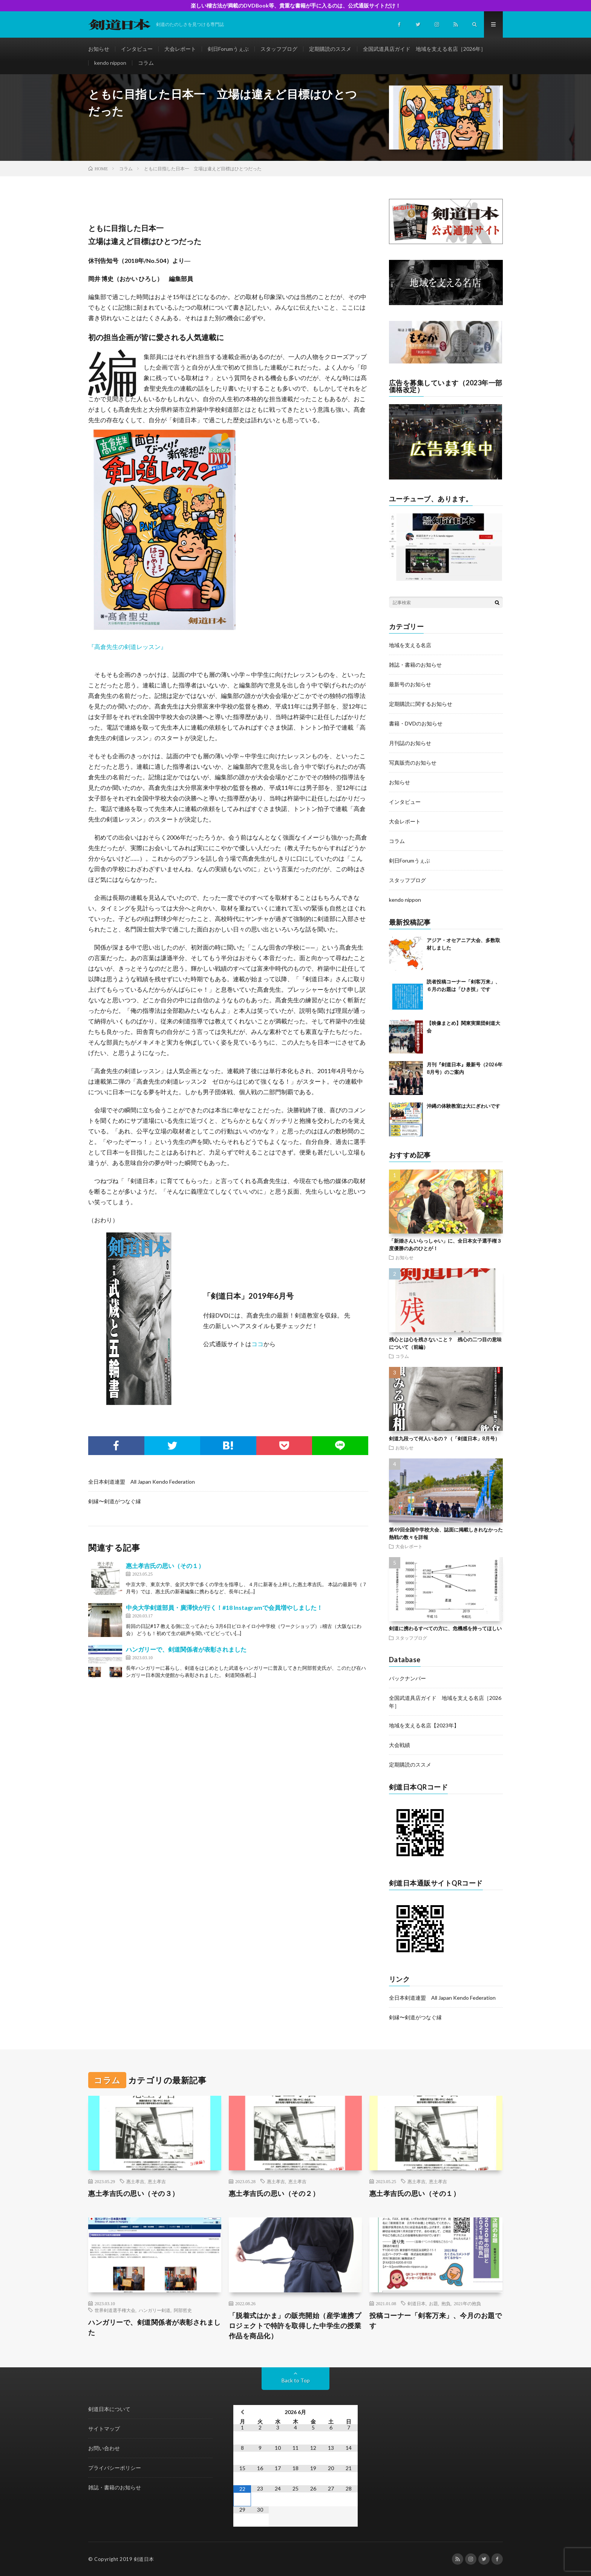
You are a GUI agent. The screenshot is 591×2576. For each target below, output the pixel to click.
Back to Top (296, 2380)
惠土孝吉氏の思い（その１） (165, 1565)
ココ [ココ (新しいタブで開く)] (257, 1343)
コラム (146, 63)
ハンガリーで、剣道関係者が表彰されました (186, 1649)
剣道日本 (416, 2303)
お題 (433, 2303)
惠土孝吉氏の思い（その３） (133, 2193)
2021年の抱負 (467, 2303)
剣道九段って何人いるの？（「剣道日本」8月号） (444, 1438)
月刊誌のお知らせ (410, 743)
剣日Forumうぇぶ (228, 49)
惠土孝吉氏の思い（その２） (274, 2193)
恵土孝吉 (157, 2181)
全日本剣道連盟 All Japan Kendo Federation (141, 1481)
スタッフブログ (278, 49)
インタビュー (137, 49)
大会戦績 (399, 1745)
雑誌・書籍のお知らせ (415, 664)
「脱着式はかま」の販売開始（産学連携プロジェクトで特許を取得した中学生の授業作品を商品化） (295, 2325)
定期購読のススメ (330, 49)
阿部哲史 (183, 2310)
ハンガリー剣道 (154, 2310)
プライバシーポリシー (114, 2468)
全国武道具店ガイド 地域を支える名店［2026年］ (424, 49)
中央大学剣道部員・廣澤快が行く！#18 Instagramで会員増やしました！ (224, 1607)
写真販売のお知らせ (412, 762)
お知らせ (98, 49)
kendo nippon (110, 63)
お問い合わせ (104, 2448)
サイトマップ (104, 2428)
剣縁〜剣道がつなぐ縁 (114, 1501)
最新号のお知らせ (410, 684)
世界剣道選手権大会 (115, 2310)
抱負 (445, 2303)
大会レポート (180, 49)
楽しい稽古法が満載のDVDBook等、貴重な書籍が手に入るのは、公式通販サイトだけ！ (296, 5)
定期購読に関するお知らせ (420, 704)
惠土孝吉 (135, 2181)
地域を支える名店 (410, 645)
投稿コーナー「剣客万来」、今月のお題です (435, 2320)
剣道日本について (109, 2409)
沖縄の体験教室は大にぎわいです (463, 1106)
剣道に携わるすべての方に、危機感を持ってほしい (445, 1628)
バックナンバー (407, 1678)
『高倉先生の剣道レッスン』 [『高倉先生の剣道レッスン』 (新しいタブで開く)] (127, 646)
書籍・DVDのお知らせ (415, 723)
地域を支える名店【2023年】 (424, 1725)
